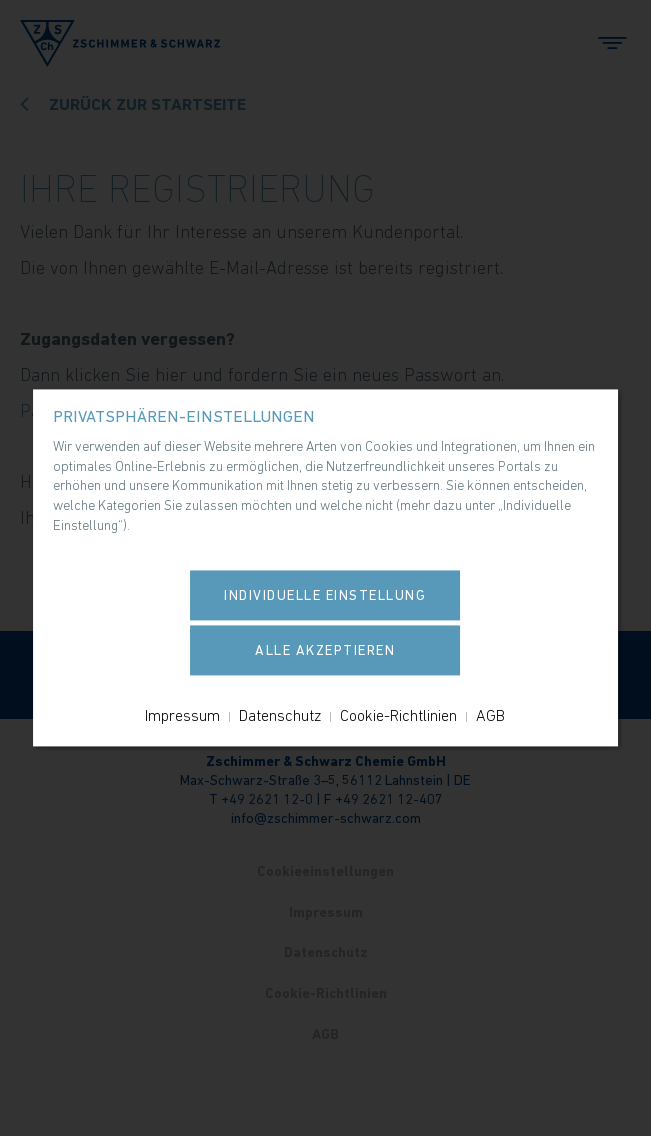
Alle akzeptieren (325, 651)
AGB (490, 716)
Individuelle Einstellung (325, 596)
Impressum (182, 716)
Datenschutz (280, 716)
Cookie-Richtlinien (398, 716)
